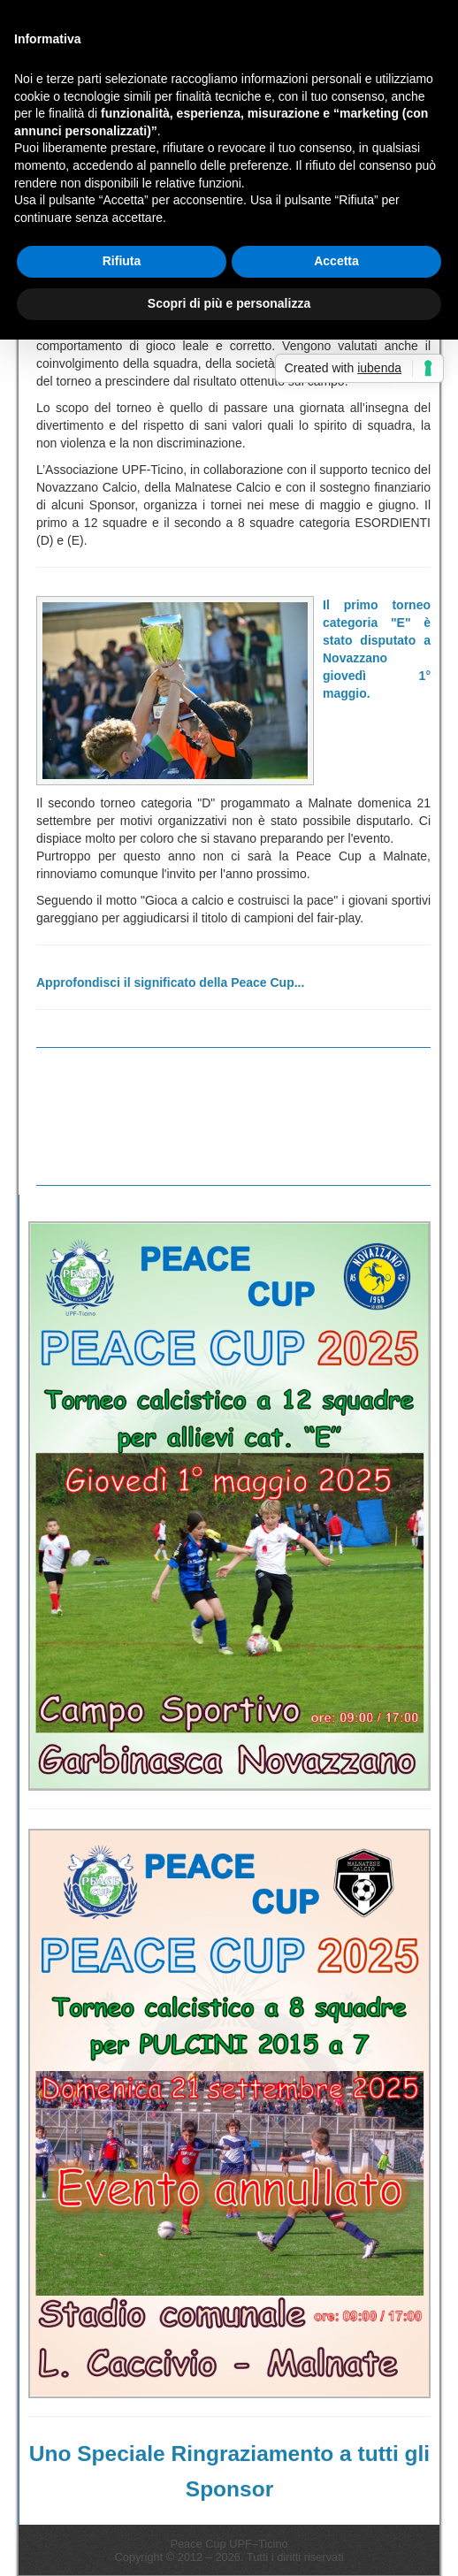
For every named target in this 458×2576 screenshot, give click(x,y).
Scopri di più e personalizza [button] (229, 303)
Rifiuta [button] (122, 261)
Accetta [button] (336, 261)
